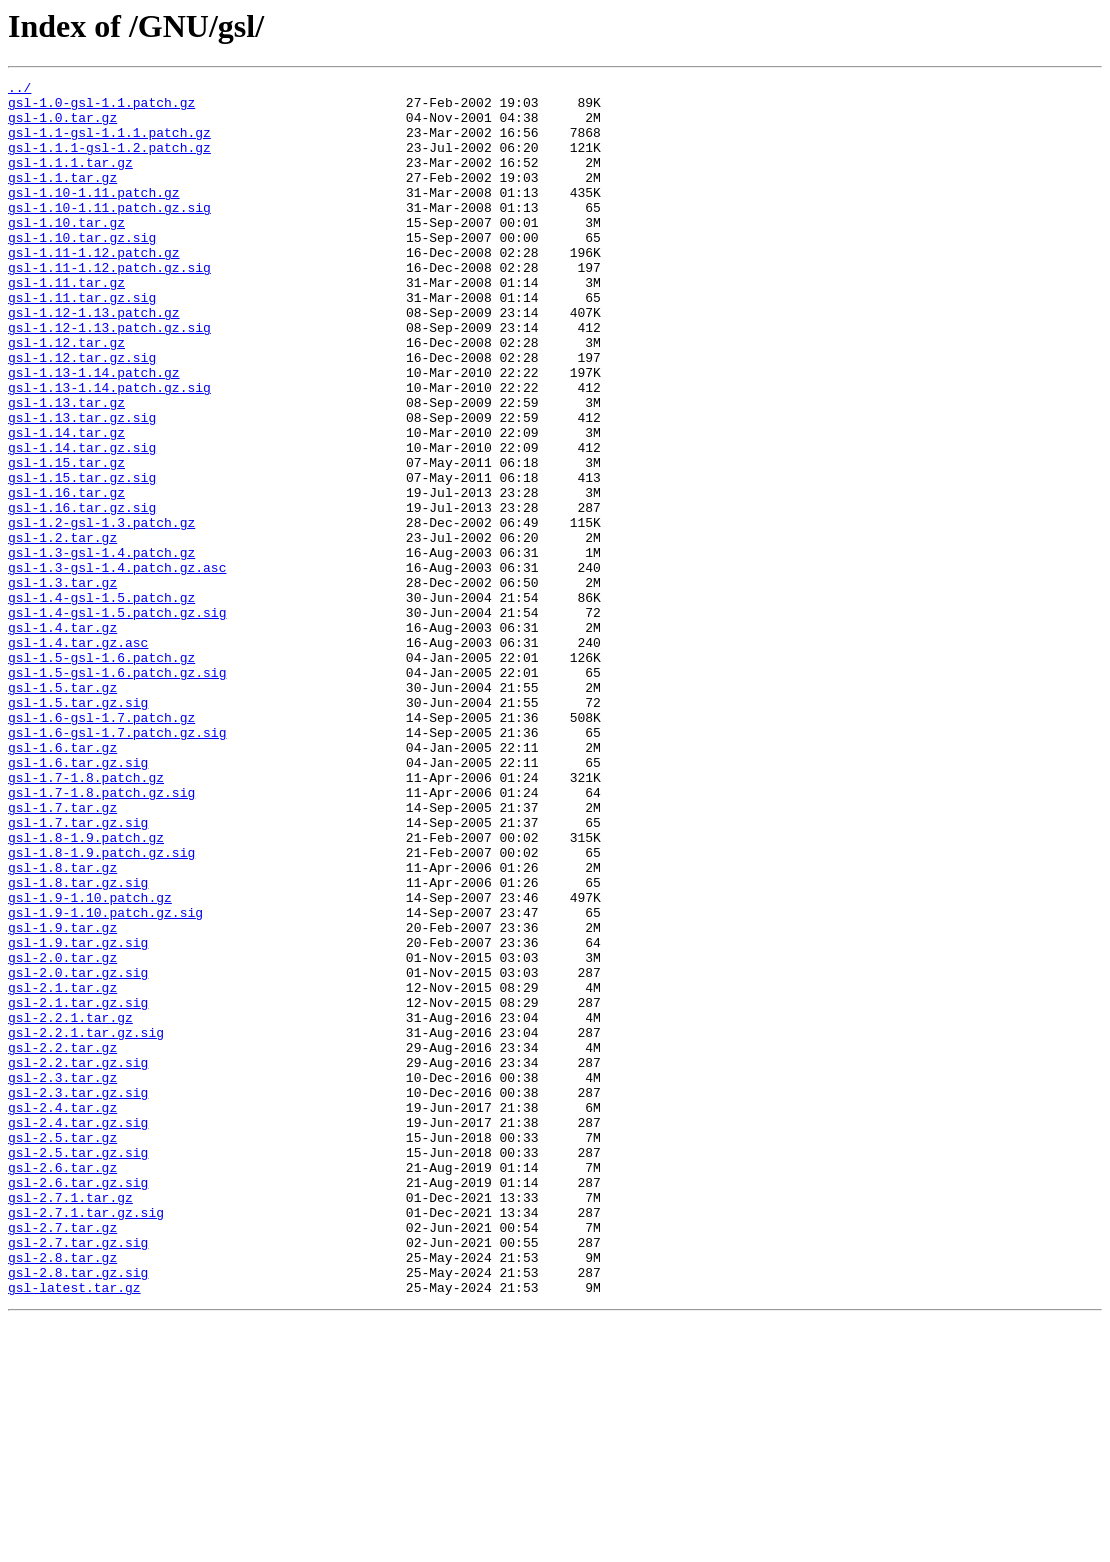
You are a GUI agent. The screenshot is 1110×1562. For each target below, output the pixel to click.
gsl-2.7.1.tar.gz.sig (86, 1440)
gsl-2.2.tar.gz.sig (78, 1260)
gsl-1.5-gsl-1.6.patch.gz (101, 774)
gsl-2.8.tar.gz (62, 1494)
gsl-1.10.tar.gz (66, 252)
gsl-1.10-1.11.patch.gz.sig (109, 234)
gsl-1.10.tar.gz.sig (82, 270)
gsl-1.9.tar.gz (62, 1098)
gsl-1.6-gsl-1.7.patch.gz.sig (117, 864)
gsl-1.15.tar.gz (66, 540)
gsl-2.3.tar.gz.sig (78, 1296)
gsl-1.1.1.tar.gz (70, 180)
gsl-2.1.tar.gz (62, 1170)
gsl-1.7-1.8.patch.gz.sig (101, 936)
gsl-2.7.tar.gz (62, 1458)
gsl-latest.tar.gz (74, 1530)
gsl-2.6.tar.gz (62, 1386)
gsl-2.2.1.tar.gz (70, 1206)
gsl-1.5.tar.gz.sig (78, 828)
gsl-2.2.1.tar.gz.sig (86, 1224)
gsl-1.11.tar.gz (66, 324)
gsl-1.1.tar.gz (62, 198)
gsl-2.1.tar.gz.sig (78, 1188)
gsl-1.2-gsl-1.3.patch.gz (101, 612)
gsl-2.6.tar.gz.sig (78, 1404)
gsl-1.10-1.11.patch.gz (94, 216)
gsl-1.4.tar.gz (62, 738)
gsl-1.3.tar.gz (62, 684)
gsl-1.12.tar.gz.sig (82, 414)
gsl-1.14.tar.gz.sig (82, 522)
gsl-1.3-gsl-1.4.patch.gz (101, 648)
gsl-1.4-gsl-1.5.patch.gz (101, 702)
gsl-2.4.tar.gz (62, 1314)
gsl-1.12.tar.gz (66, 396)
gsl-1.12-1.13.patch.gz (94, 360)
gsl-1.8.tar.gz (62, 1026)
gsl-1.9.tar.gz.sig (78, 1116)
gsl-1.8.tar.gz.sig (78, 1044)
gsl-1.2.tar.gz (62, 630)
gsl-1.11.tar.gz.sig (82, 342)
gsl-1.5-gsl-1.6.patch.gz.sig (117, 792)
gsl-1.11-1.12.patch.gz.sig (109, 306)
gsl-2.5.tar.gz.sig (78, 1368)
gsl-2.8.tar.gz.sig (78, 1512)
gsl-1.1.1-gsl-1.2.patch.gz (109, 162)
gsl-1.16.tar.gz (66, 576)
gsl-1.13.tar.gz (66, 468)
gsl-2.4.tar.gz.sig (78, 1332)
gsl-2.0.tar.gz (62, 1134)
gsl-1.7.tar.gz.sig (78, 972)
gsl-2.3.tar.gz (62, 1278)
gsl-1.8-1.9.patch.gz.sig (101, 1008)
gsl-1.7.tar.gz (62, 954)
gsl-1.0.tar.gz (62, 126)
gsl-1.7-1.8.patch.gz (86, 918)
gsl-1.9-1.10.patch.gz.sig (105, 1080)
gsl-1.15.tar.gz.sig (82, 558)
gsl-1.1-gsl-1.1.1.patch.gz (109, 144)
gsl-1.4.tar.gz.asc (78, 756)
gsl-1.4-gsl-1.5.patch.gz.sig (117, 720)
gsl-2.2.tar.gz (62, 1242)
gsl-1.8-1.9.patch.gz (86, 990)
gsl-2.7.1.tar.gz (70, 1422)
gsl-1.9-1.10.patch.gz (90, 1062)
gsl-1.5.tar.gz (62, 810)
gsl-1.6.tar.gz (62, 882)
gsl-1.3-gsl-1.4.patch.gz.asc (117, 666)
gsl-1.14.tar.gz (66, 504)
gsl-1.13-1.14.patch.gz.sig (109, 450)
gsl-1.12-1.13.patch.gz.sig (109, 378)
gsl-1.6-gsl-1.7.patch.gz (101, 846)
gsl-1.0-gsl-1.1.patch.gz (101, 108)
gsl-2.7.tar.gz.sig (78, 1476)
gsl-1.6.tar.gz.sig (78, 900)
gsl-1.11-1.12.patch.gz (94, 288)
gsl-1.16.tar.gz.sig (82, 594)
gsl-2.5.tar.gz (62, 1350)
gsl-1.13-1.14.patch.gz (94, 432)
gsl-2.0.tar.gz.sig (78, 1152)
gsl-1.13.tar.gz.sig (82, 486)
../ (19, 90)
